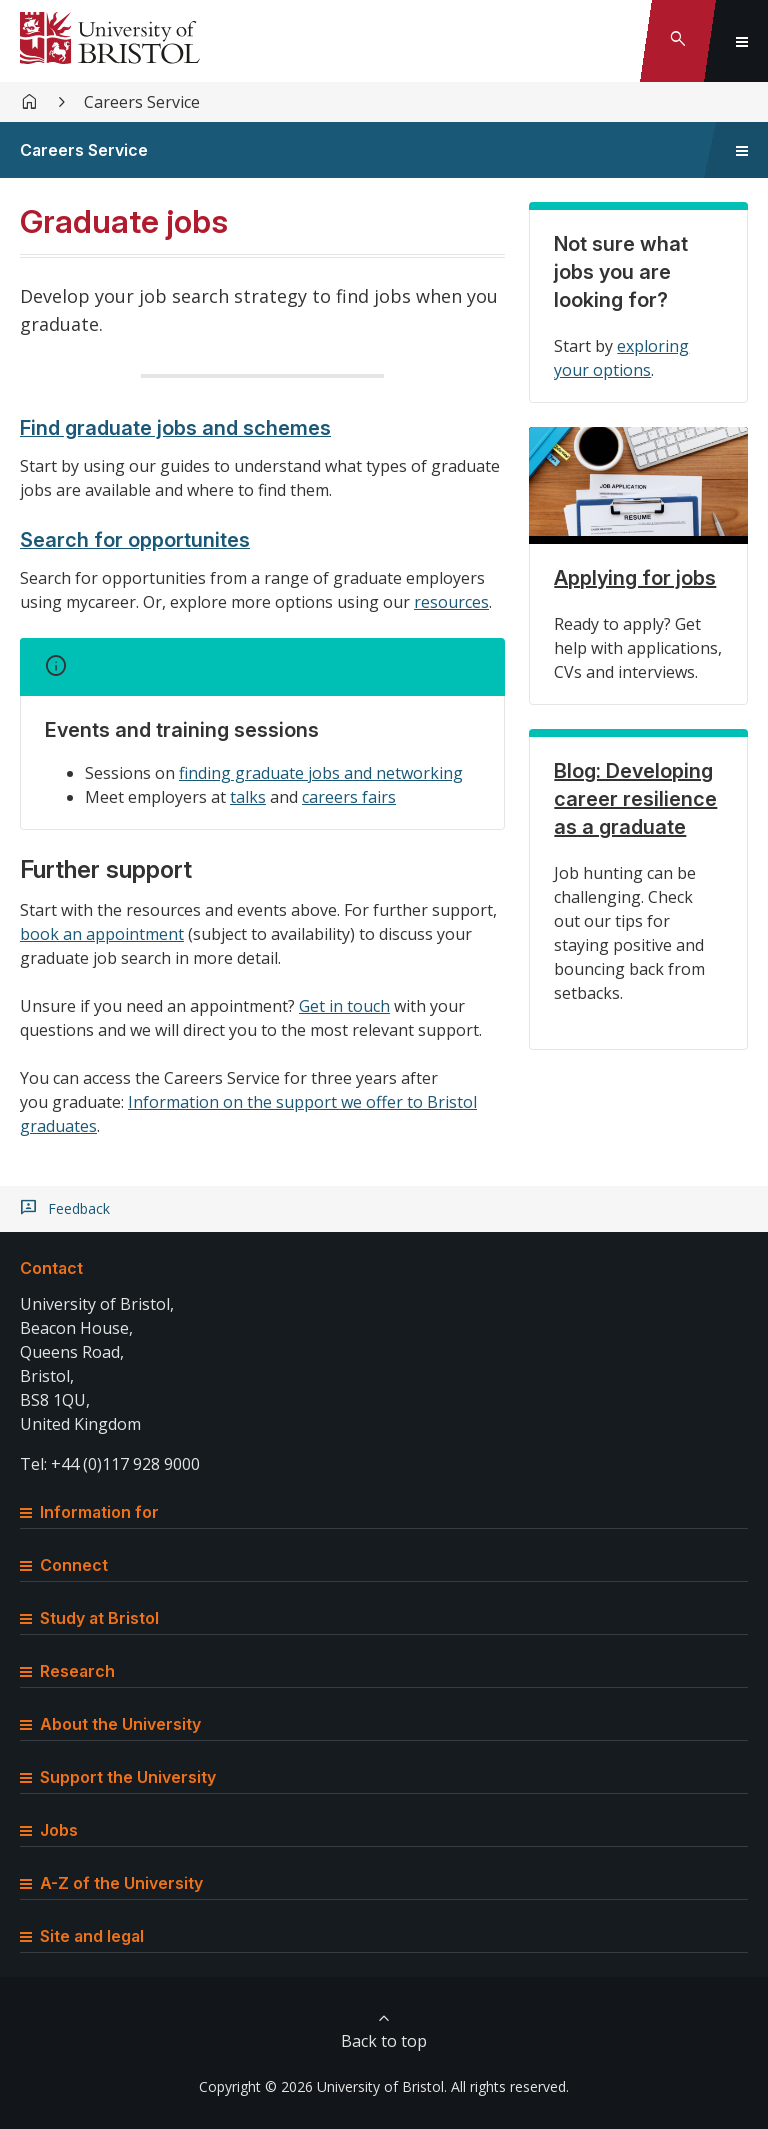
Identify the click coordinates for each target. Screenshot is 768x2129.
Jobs (49, 1830)
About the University (110, 1724)
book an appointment (102, 934)
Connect (64, 1565)
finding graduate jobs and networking (321, 773)
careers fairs (349, 797)
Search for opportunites (135, 540)
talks (248, 797)
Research (67, 1671)
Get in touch (344, 1006)
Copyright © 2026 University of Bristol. (323, 2086)
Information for (89, 1512)
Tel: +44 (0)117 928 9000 (110, 1464)
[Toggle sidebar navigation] (742, 150)
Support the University (118, 1777)
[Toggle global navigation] (742, 41)
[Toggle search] (678, 41)
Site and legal (82, 1936)
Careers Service (142, 102)
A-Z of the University (111, 1883)
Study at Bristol (89, 1618)
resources (451, 602)
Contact (51, 1268)
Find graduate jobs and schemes (175, 428)
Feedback (79, 1209)
